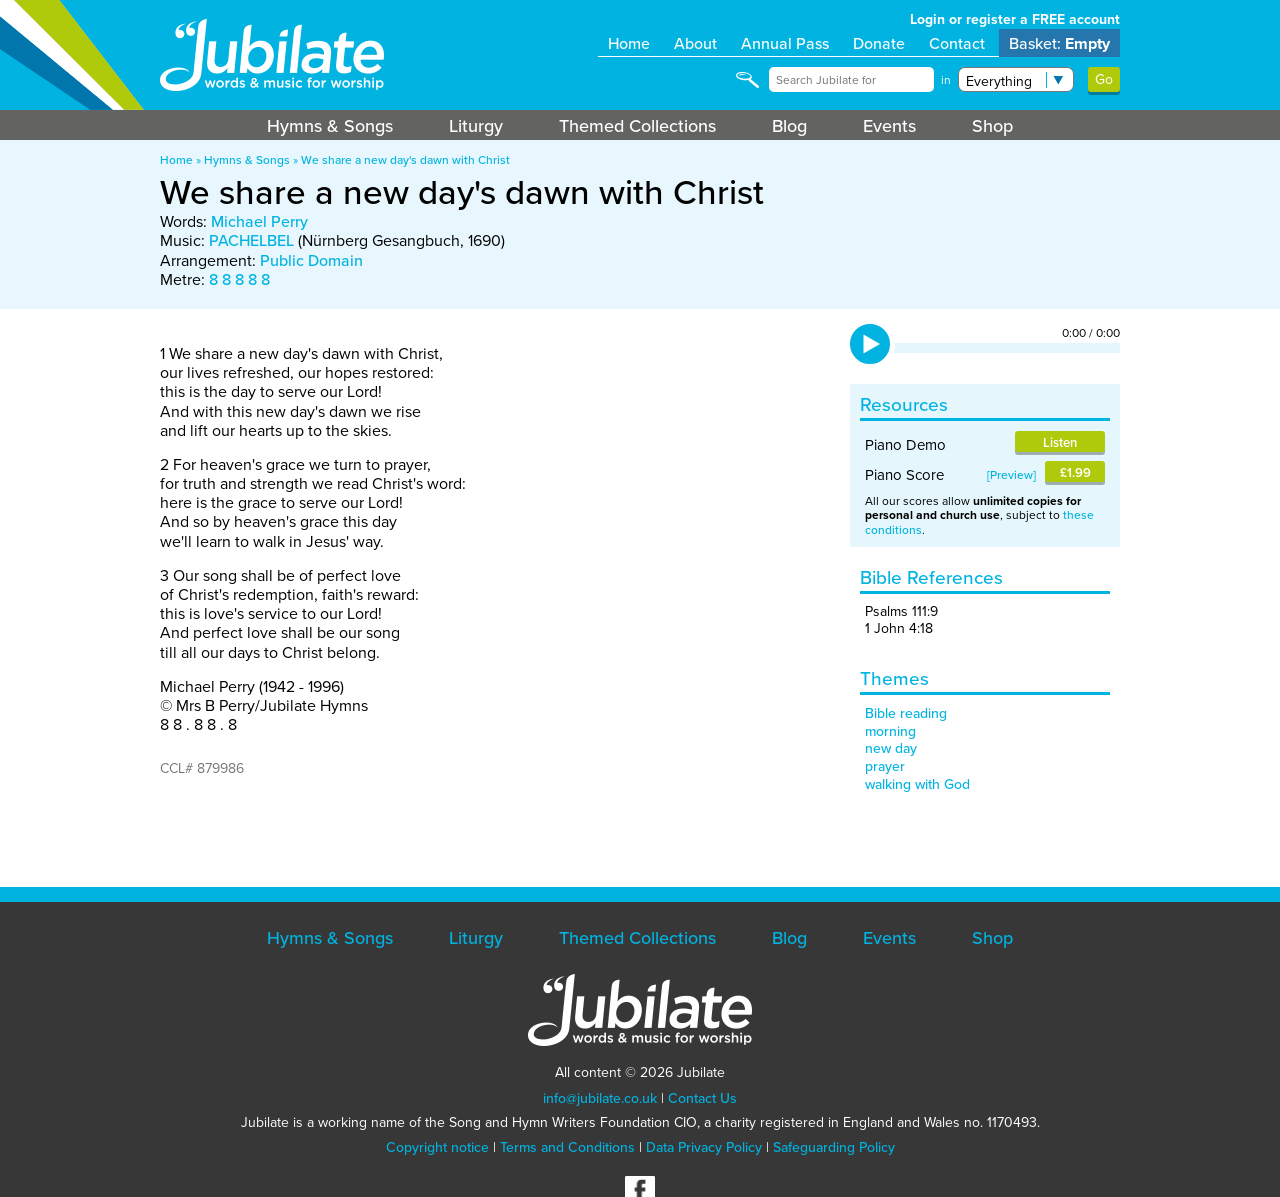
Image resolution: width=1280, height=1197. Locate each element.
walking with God (917, 784)
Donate (879, 43)
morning (890, 731)
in (946, 80)
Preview (1011, 474)
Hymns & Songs (330, 125)
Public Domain (311, 260)
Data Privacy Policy (704, 1147)
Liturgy (476, 125)
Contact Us (702, 1098)
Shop (992, 125)
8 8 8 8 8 (239, 279)
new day (891, 748)
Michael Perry (259, 221)
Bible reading (906, 713)
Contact (957, 43)
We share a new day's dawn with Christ (405, 159)
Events (889, 125)
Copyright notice (437, 1147)
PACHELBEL (251, 240)
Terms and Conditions (567, 1147)
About (695, 43)
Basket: (1059, 43)
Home (629, 43)
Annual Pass (785, 43)
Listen (1060, 442)
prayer (885, 766)
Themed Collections (637, 125)
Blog (789, 125)
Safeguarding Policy (834, 1147)
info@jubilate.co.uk (600, 1098)
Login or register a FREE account (1015, 19)
